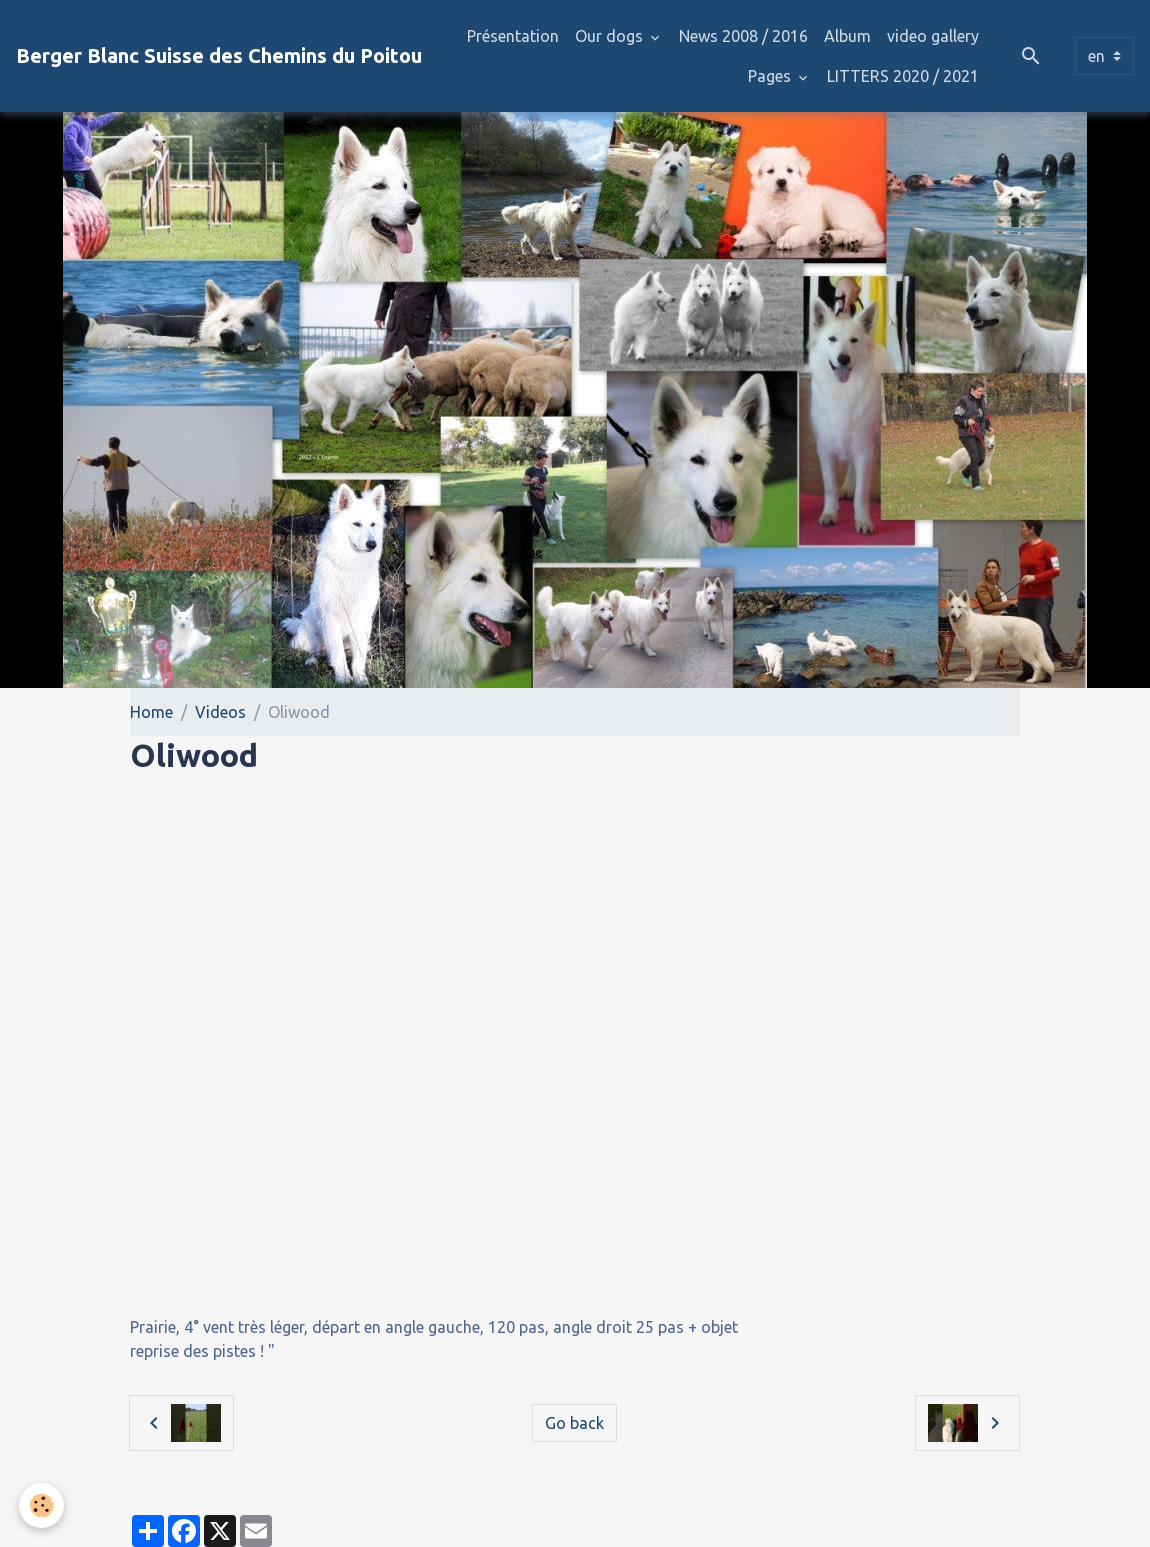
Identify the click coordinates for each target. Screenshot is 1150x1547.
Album (847, 36)
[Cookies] (42, 1505)
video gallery (933, 36)
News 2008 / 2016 (743, 36)
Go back (574, 1423)
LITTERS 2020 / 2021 (903, 76)
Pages (771, 76)
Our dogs (611, 36)
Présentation (513, 36)
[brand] (219, 56)
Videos (220, 712)
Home (151, 712)
